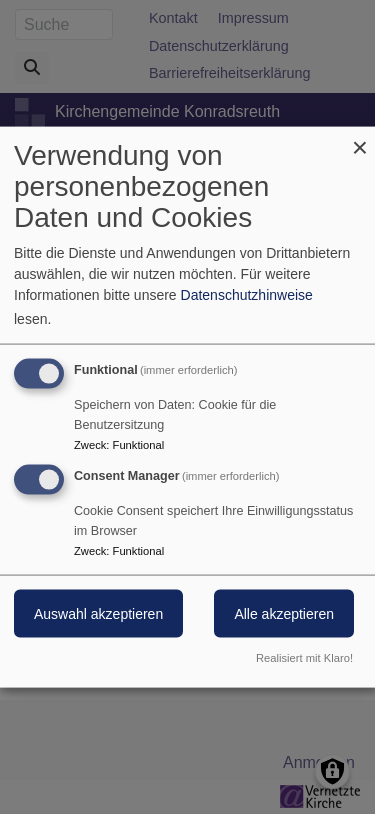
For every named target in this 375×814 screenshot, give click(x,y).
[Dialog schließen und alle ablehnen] (360, 139)
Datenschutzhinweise (247, 295)
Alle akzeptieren (284, 614)
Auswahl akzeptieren (98, 614)
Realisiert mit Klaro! (304, 657)
